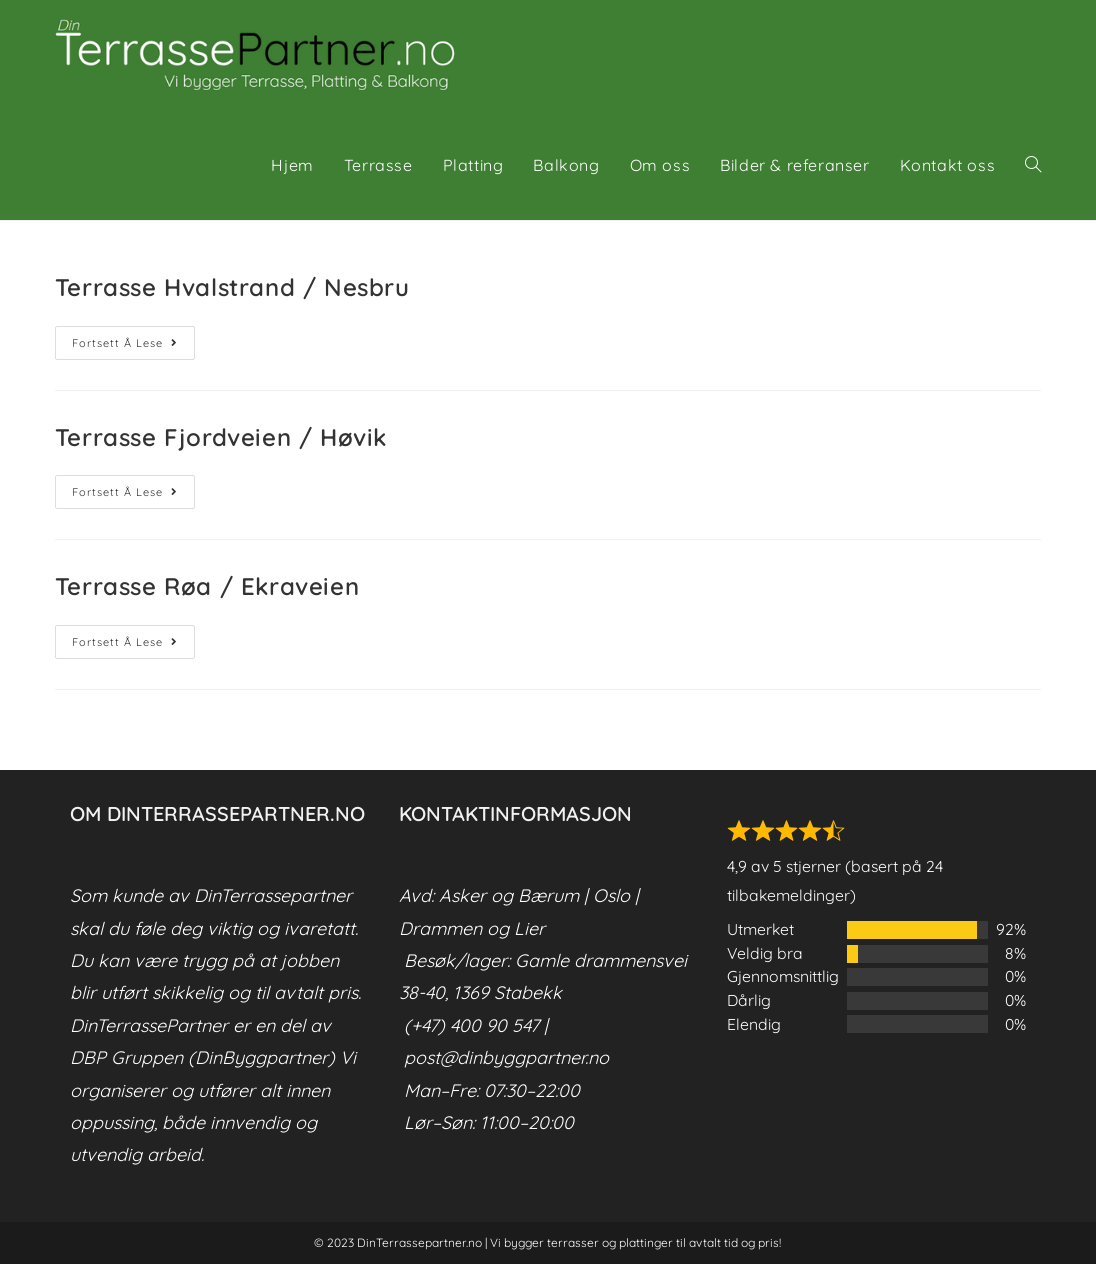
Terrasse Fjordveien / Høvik (221, 437)
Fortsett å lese (133, 347)
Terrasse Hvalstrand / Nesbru (232, 287)
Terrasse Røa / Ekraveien (207, 586)
